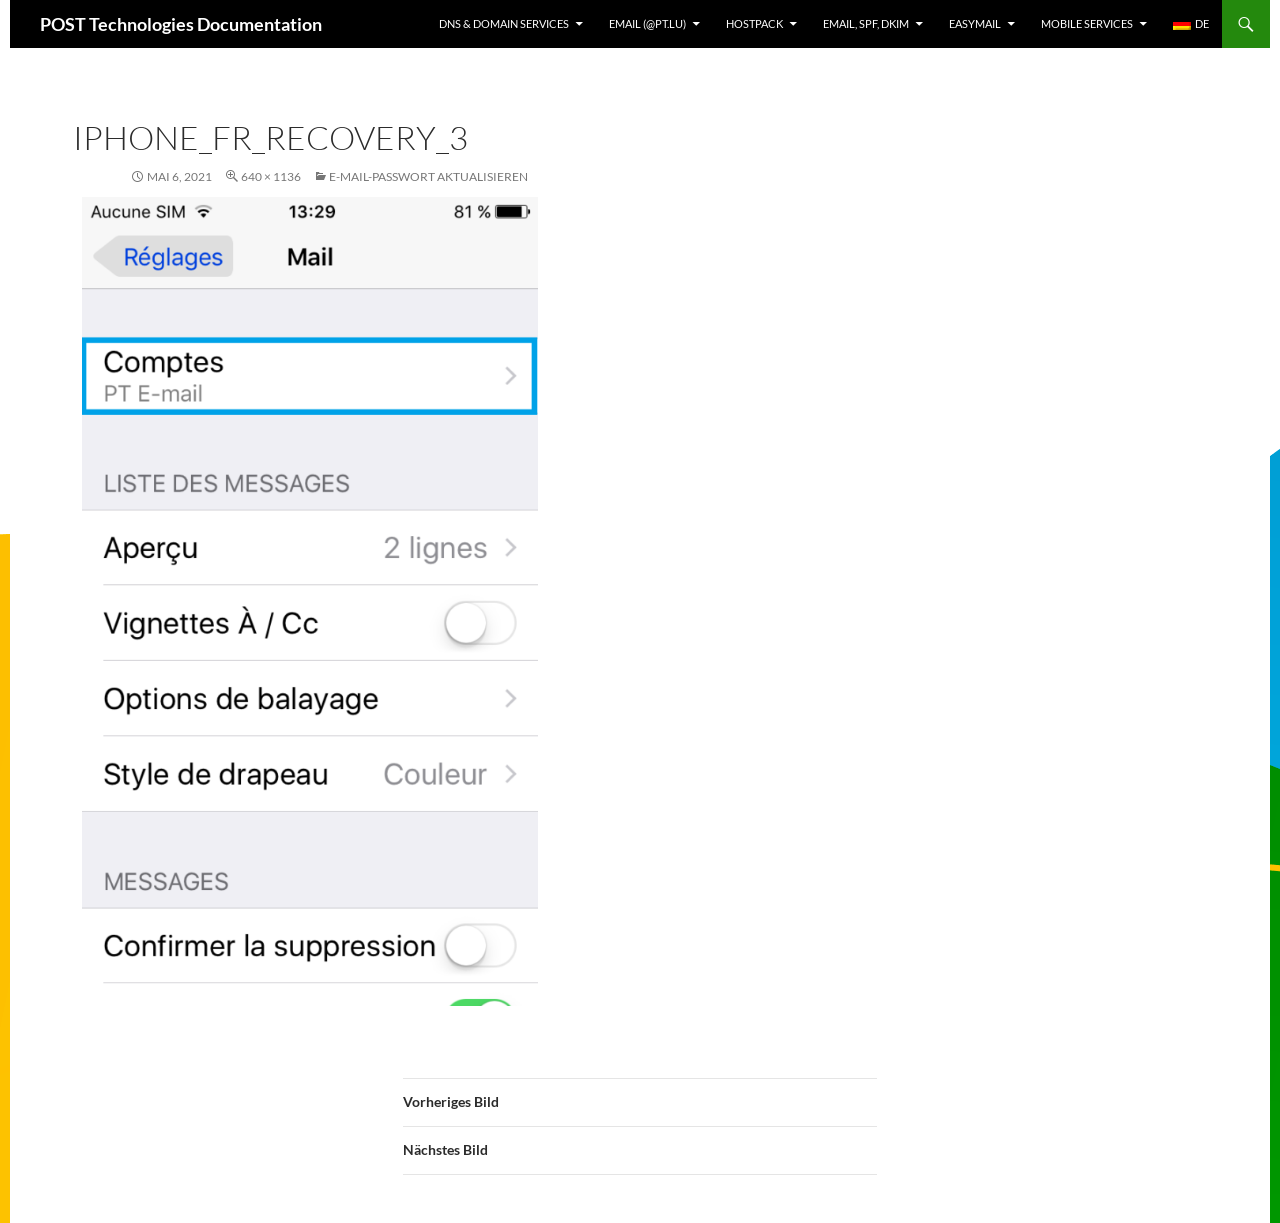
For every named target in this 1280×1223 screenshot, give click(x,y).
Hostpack (754, 23)
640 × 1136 (271, 176)
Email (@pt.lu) (647, 23)
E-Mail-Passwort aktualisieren (428, 176)
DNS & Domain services (504, 23)
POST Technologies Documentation (181, 24)
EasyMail (975, 23)
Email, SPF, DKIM (866, 23)
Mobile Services (1087, 23)
